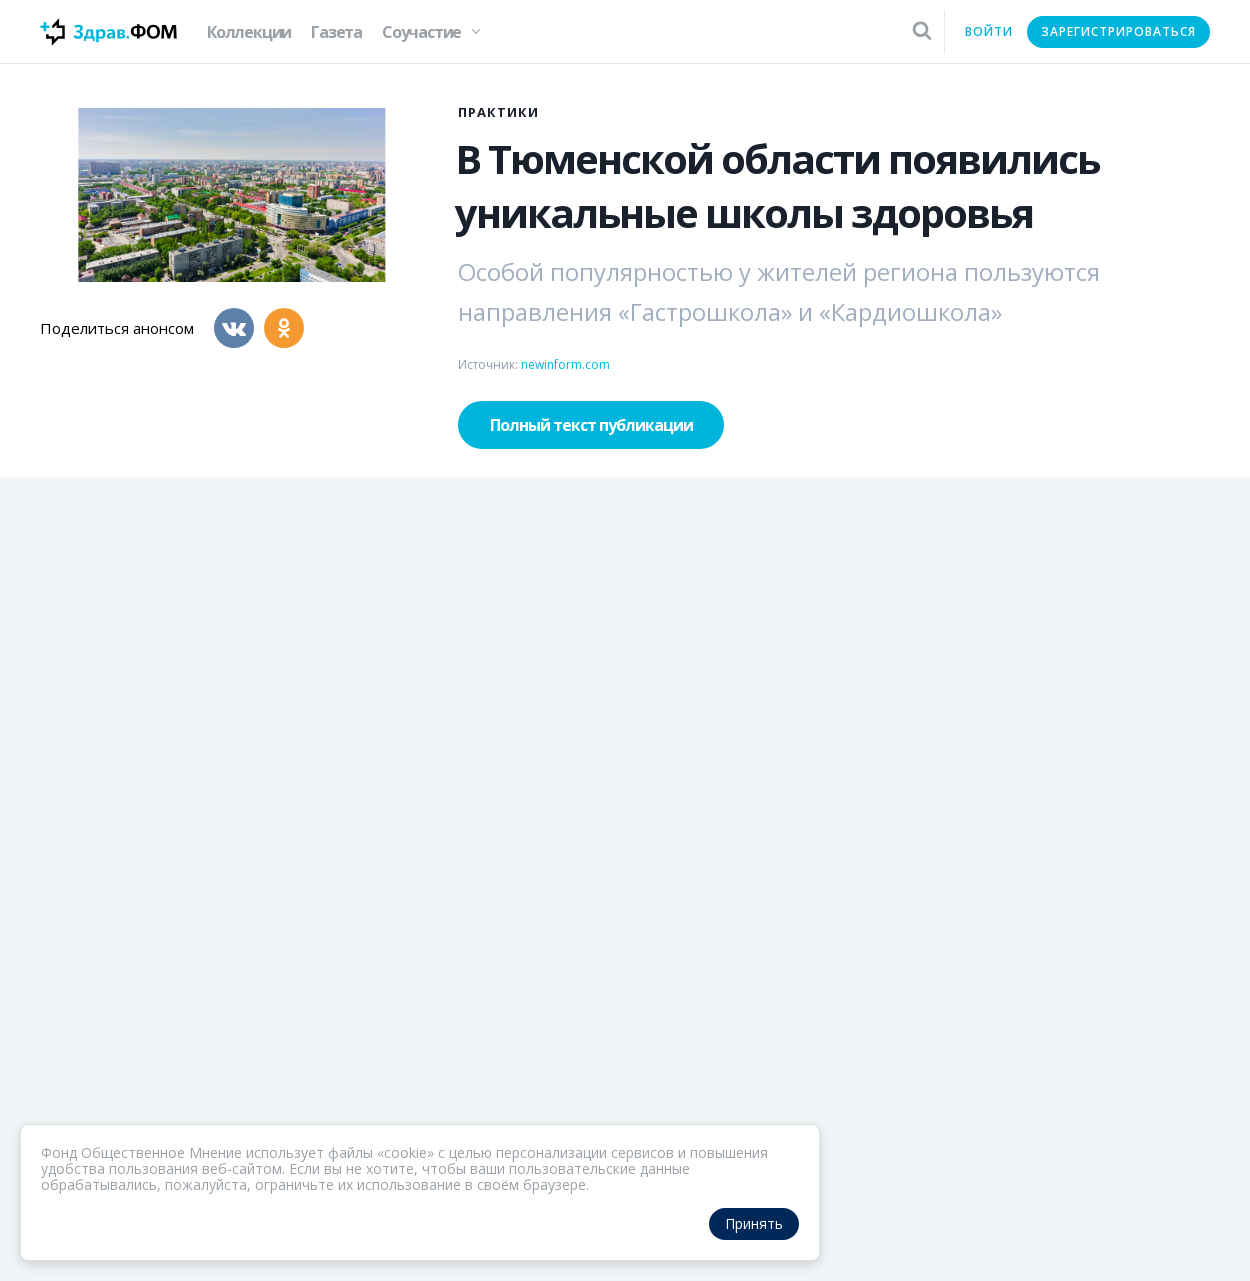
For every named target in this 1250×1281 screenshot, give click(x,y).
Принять (754, 1223)
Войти (989, 31)
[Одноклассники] (284, 328)
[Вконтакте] (234, 328)
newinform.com (565, 364)
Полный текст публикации (591, 425)
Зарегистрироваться (1118, 31)
